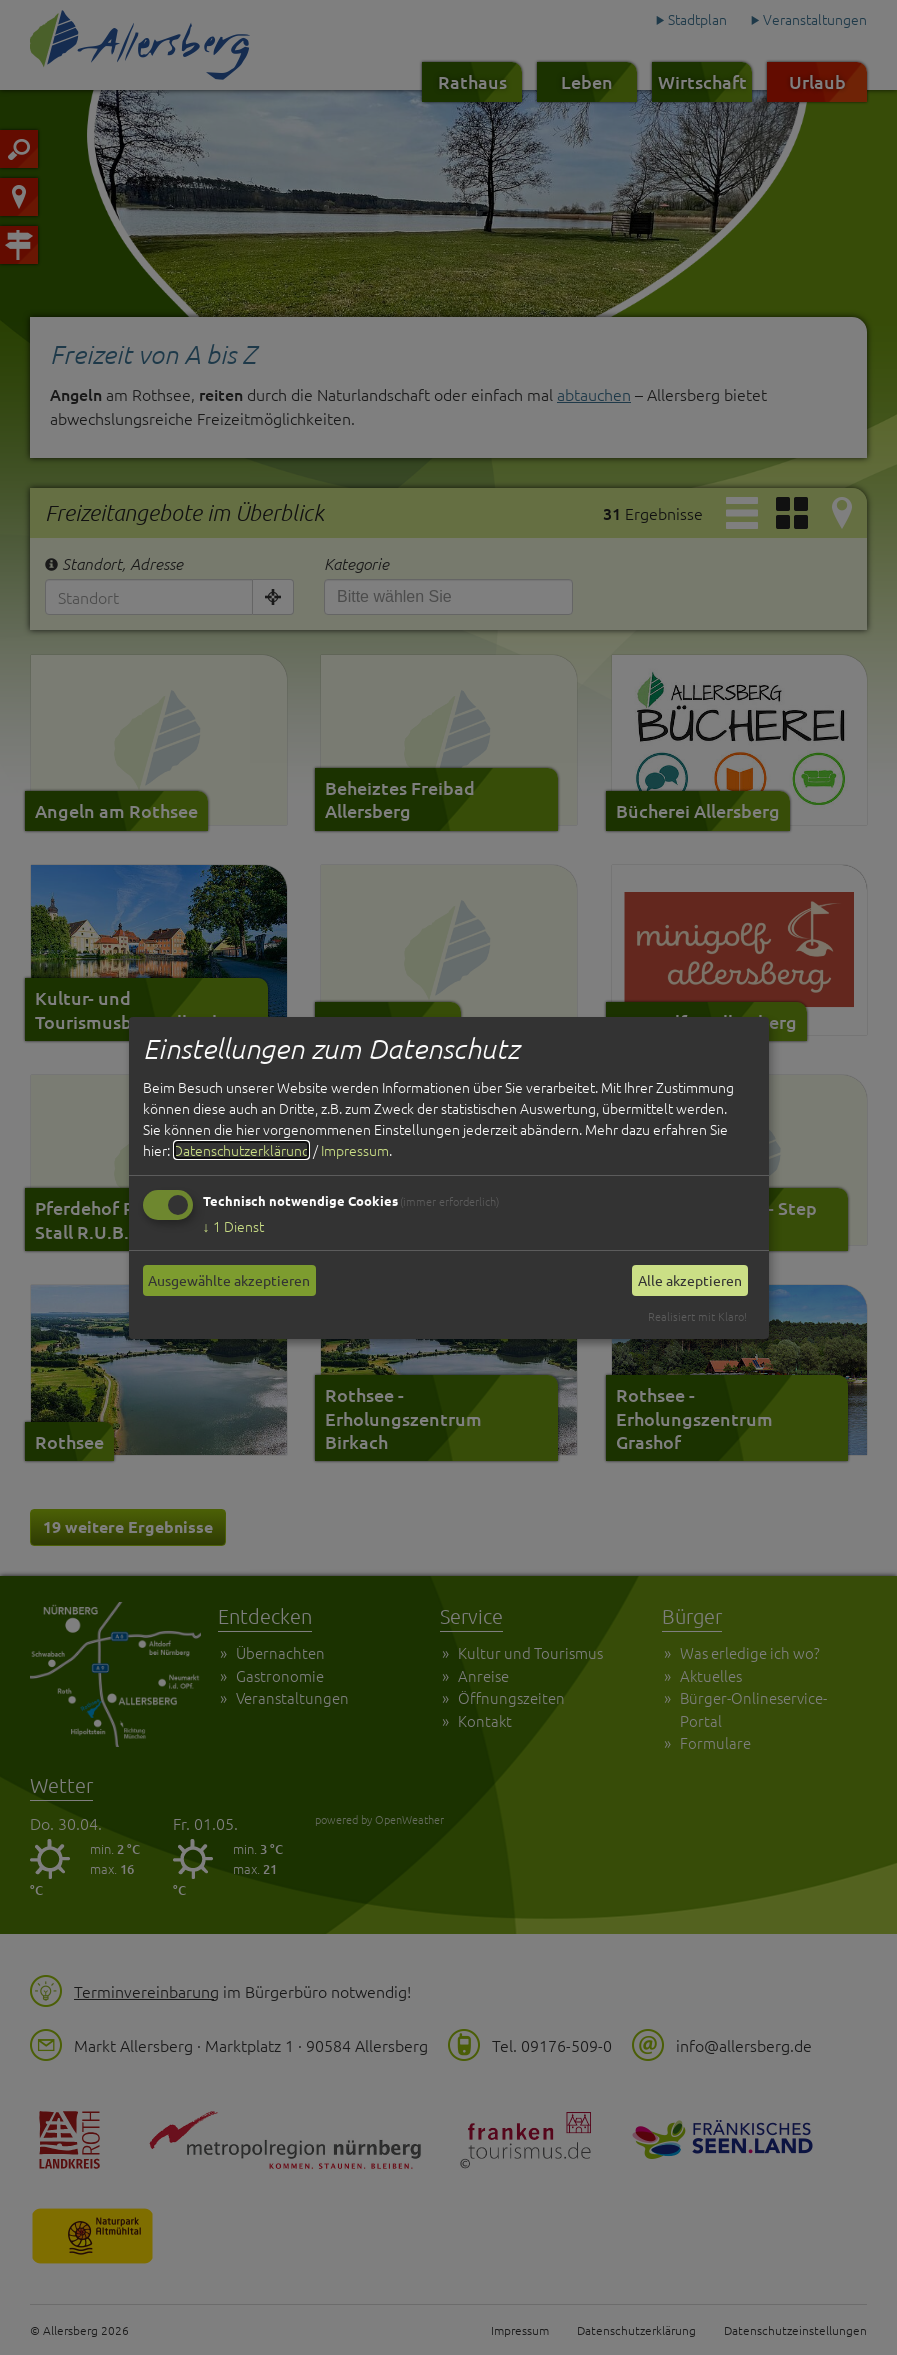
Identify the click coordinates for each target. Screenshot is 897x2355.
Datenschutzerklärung (241, 1150)
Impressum (355, 1150)
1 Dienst (233, 1226)
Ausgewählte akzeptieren (229, 1280)
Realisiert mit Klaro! (697, 1316)
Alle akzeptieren (690, 1280)
